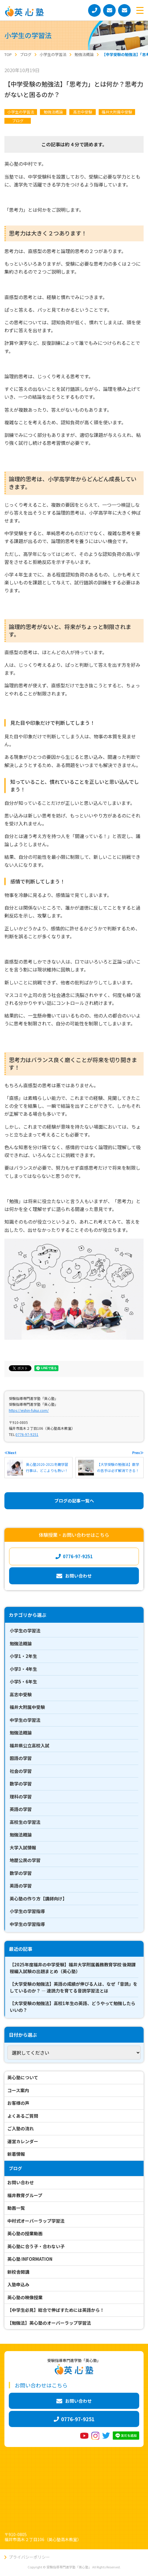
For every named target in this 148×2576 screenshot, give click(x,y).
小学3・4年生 (23, 1669)
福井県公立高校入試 (29, 1745)
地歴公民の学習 (25, 1860)
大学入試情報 (23, 1847)
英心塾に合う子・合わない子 (36, 2246)
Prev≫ (138, 1452)
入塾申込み (18, 2284)
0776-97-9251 (27, 1434)
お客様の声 (18, 2103)
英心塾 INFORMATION (30, 2259)
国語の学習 (21, 1758)
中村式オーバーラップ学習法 (36, 2221)
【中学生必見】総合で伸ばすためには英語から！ (55, 2310)
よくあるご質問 (22, 2116)
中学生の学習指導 (27, 1924)
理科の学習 (21, 1796)
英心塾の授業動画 (25, 2233)
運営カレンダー (22, 2141)
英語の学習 (21, 1809)
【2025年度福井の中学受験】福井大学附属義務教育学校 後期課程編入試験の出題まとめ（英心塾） (73, 1967)
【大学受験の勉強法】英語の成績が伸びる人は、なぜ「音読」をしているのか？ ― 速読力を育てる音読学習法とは (73, 1987)
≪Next (10, 1452)
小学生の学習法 (20, 112)
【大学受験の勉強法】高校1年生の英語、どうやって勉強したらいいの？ (72, 2006)
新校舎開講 (18, 2272)
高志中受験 (82, 112)
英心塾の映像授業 (25, 2297)
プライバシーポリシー (29, 2557)
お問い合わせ (20, 2182)
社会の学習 (21, 1771)
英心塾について (22, 2077)
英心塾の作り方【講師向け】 (38, 1898)
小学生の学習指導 (27, 1911)
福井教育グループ (24, 2195)
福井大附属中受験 (117, 112)
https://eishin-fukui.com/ (29, 1410)
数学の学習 (21, 1783)
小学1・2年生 (23, 1656)
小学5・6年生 (23, 1681)
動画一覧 (16, 2208)
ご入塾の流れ (20, 2128)
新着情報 (16, 2154)
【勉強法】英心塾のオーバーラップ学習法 (49, 2323)
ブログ (17, 120)
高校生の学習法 (25, 1822)
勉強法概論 (53, 112)
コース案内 (18, 2090)
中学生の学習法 (25, 1720)
